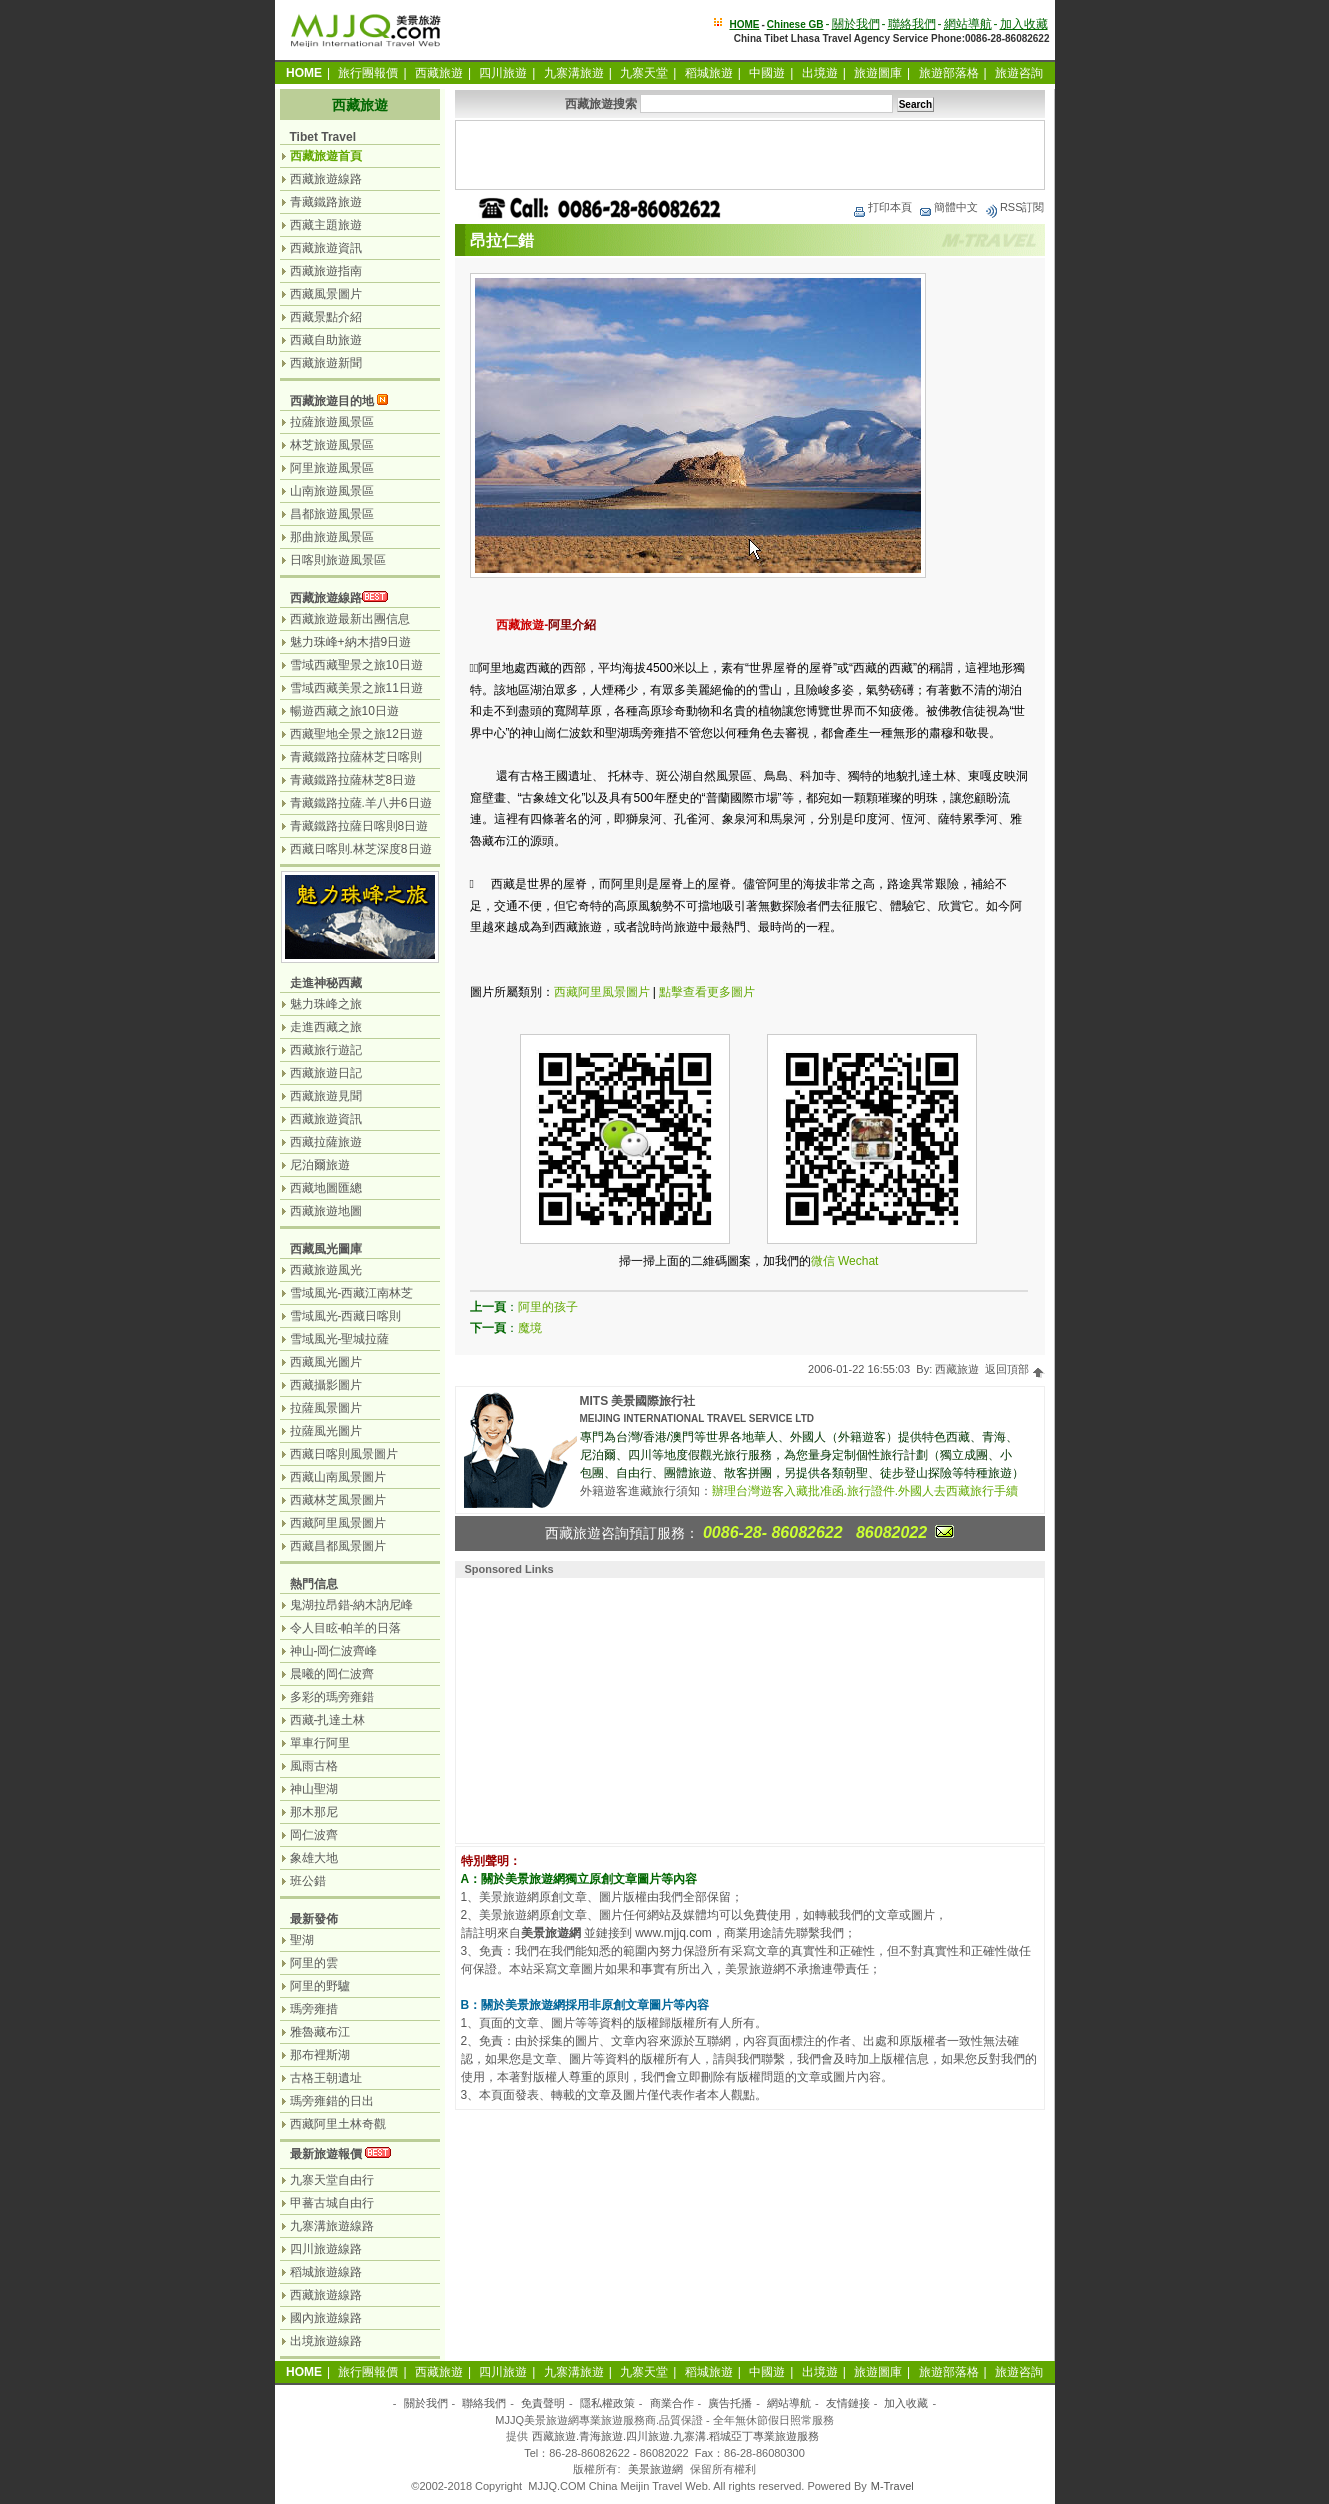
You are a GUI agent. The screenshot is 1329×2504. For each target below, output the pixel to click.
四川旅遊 (503, 73)
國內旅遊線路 (326, 2318)
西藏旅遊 (439, 73)
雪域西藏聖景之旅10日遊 (356, 665)
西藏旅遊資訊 (326, 248)
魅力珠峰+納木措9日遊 (351, 642)
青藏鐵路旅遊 (326, 202)
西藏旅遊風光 (326, 1270)
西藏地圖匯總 (326, 1188)
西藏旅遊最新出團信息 (350, 619)
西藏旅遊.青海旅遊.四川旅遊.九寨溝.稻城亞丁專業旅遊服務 (675, 2436)
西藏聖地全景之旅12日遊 (356, 734)
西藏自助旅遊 (326, 340)
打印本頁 (882, 207)
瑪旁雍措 (314, 2009)
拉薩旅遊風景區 (332, 422)
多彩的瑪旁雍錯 (332, 1697)
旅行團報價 (368, 73)
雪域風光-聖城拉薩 (340, 1339)
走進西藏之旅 (326, 1027)
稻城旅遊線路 (326, 2272)
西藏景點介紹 (326, 317)
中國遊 (767, 73)
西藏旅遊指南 (326, 271)
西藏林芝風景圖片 (338, 1500)
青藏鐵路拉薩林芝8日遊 (353, 780)
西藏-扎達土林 (328, 1720)
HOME (744, 24)
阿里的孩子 (548, 1307)
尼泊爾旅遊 (320, 1165)
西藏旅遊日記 (326, 1073)
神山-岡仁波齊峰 (334, 1651)
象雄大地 (314, 1858)
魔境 (530, 1328)
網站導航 (968, 24)
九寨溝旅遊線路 (332, 2226)
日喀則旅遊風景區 (338, 560)
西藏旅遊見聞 (326, 1096)
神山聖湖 (314, 1789)
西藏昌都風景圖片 (338, 1546)
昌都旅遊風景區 (332, 514)
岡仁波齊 (314, 1835)
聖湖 (302, 1940)
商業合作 (672, 2403)
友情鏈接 (848, 2403)
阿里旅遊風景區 (332, 468)
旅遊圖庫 (878, 73)
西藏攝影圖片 (326, 1385)
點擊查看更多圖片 (707, 992)
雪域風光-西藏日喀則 (346, 1316)
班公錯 (308, 1881)
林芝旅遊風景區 (332, 445)
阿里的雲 (314, 1963)
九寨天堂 (644, 73)
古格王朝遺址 (326, 2078)
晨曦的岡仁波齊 (332, 1674)
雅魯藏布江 (320, 2032)
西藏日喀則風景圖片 (344, 1454)
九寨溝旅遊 (574, 73)
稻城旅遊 (709, 73)
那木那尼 (314, 1812)
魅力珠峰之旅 (326, 1004)
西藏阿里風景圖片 (602, 992)
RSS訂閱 (1014, 207)
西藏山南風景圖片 (338, 1477)
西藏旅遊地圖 (326, 1211)
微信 (823, 1261)
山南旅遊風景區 (332, 491)
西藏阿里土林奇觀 (338, 2124)
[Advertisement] (750, 155)
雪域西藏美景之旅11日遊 (356, 688)
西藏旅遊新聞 (326, 363)
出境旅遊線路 (326, 2341)
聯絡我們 (912, 24)
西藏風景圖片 (326, 294)
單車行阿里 (320, 1743)
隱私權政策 (607, 2403)
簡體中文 (948, 207)
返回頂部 (1014, 1369)
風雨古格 (314, 1766)
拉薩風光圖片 (326, 1431)
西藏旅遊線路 (326, 179)
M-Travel (892, 2486)
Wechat (858, 1261)
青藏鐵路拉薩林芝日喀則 (356, 757)
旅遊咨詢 (1019, 73)
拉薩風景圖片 (326, 1408)
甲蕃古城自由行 (332, 2203)
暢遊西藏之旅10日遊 (344, 711)
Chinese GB (795, 24)
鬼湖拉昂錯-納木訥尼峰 (352, 1605)
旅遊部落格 (949, 73)
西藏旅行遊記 (326, 1050)
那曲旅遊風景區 (332, 537)
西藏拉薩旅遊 (326, 1142)
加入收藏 (1024, 24)
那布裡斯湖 (320, 2055)
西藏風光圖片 (326, 1362)
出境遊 (820, 73)
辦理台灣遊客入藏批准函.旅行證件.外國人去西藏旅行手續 (865, 1491)
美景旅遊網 (655, 2469)
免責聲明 (543, 2403)
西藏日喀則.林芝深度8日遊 (361, 849)
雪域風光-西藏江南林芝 (352, 1293)
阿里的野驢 (320, 1986)
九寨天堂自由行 (332, 2180)
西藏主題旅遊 (326, 225)
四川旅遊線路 (326, 2249)
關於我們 (856, 24)
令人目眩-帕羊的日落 (346, 1628)
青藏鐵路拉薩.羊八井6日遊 (361, 803)
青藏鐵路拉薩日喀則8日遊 (359, 826)
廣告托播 (730, 2403)
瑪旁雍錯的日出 (332, 2101)
